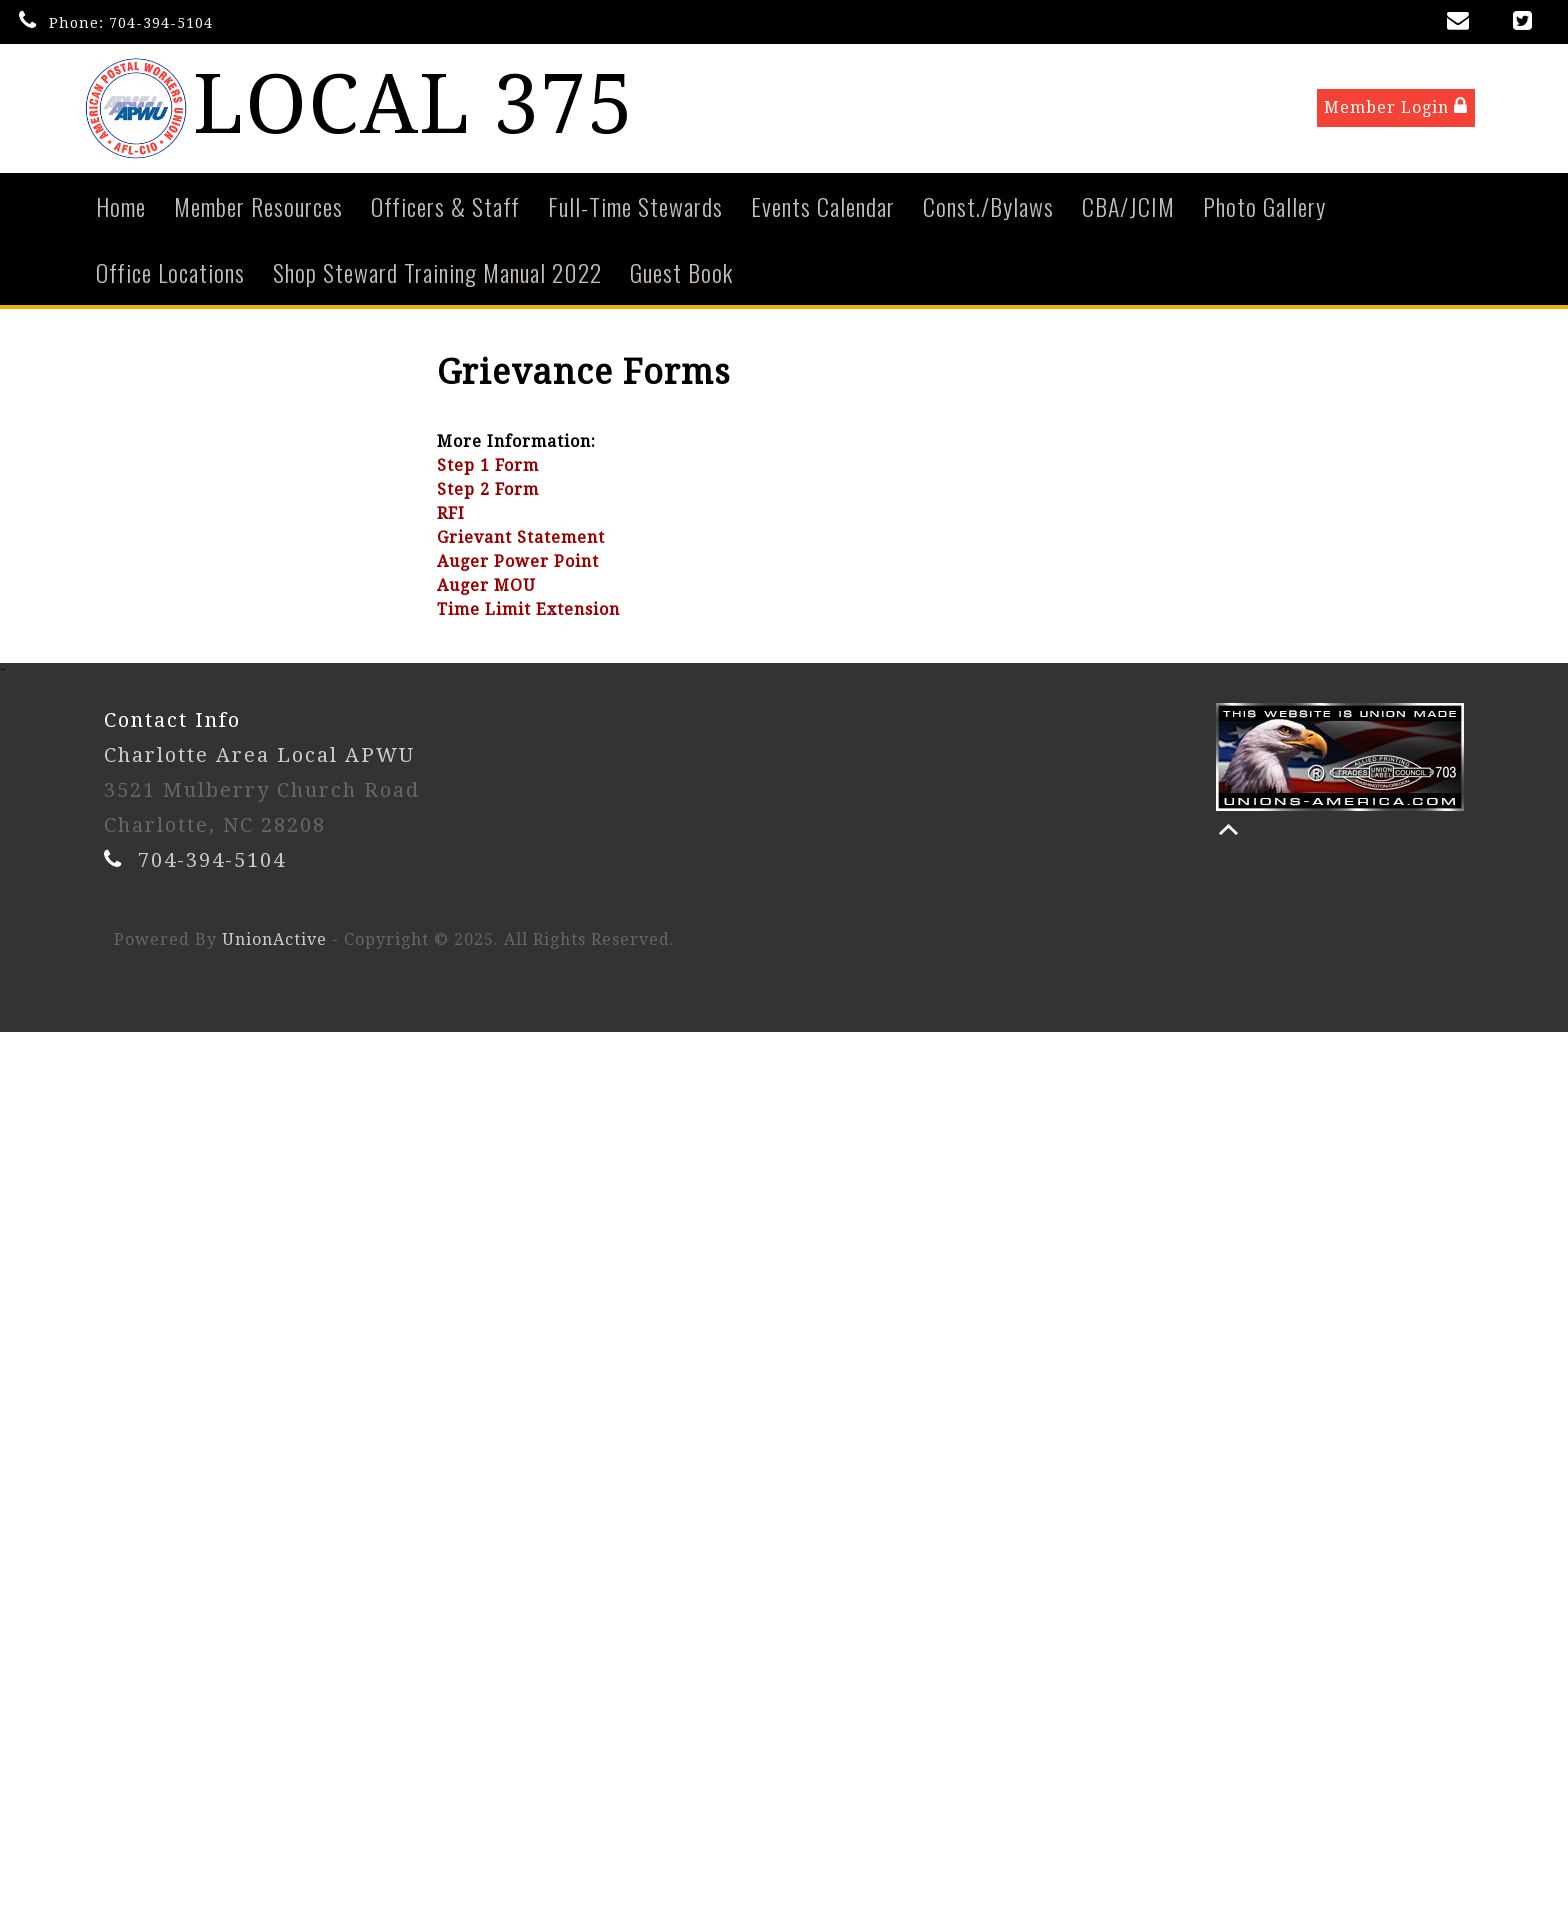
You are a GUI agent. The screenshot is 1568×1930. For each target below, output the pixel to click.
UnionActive (274, 941)
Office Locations (170, 274)
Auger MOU (486, 587)
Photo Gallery (1264, 208)
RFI (451, 515)
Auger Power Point (518, 563)
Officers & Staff (445, 208)
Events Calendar (823, 208)
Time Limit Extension (528, 611)
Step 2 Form (488, 491)
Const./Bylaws (988, 208)
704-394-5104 (161, 23)
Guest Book (681, 274)
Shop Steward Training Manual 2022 (437, 274)
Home (121, 208)
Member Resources (258, 208)
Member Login (1396, 108)
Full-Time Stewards (635, 208)
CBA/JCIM (1128, 208)
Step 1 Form (488, 467)
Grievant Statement (521, 539)
